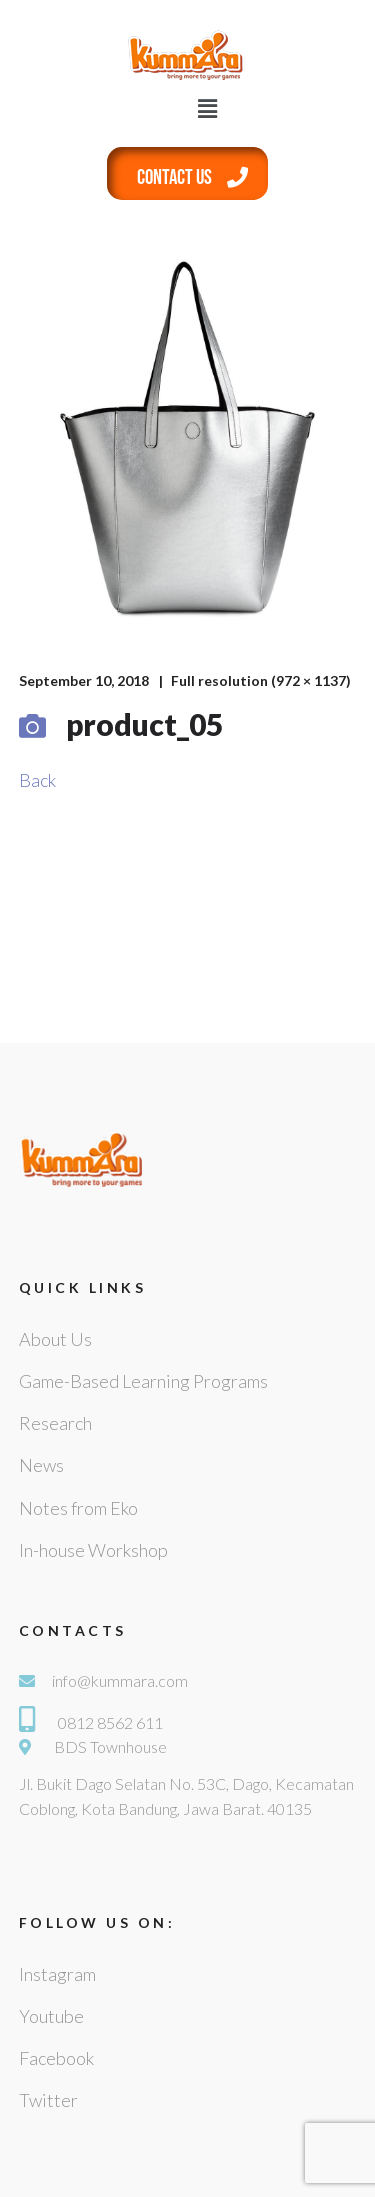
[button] (208, 108)
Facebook (56, 2058)
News (41, 1465)
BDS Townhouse (110, 1746)
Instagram (57, 1974)
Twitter (48, 2100)
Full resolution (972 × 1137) (261, 680)
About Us (55, 1339)
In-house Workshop (93, 1550)
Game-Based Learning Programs (143, 1381)
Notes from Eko (78, 1508)
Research (55, 1423)
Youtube (51, 2016)
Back (37, 780)
